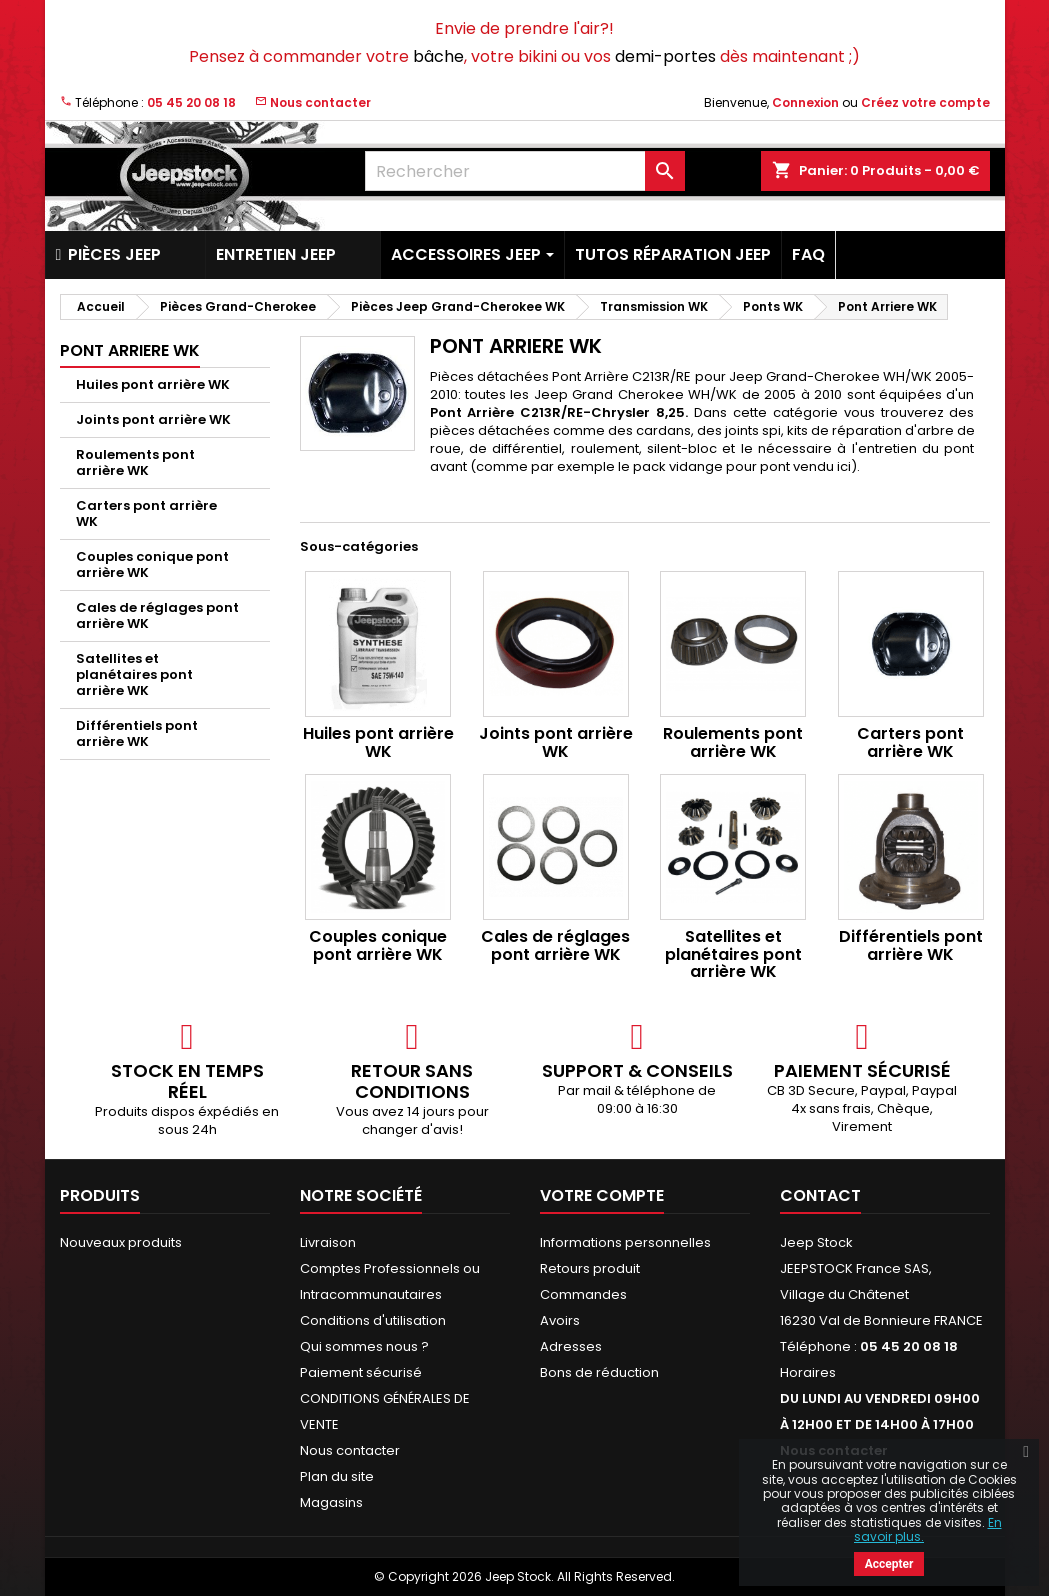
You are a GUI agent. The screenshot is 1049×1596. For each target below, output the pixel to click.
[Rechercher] (525, 171)
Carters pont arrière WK (146, 513)
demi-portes (665, 56)
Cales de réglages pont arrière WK (157, 615)
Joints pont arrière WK (153, 419)
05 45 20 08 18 (191, 102)
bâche (438, 56)
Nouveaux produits (121, 1242)
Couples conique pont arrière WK (152, 564)
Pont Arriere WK (130, 350)
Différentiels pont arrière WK (137, 733)
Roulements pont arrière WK (135, 462)
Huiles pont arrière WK (153, 384)
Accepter (889, 1564)
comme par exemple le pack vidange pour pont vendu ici (663, 466)
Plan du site (337, 1476)
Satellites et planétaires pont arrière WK (134, 674)
